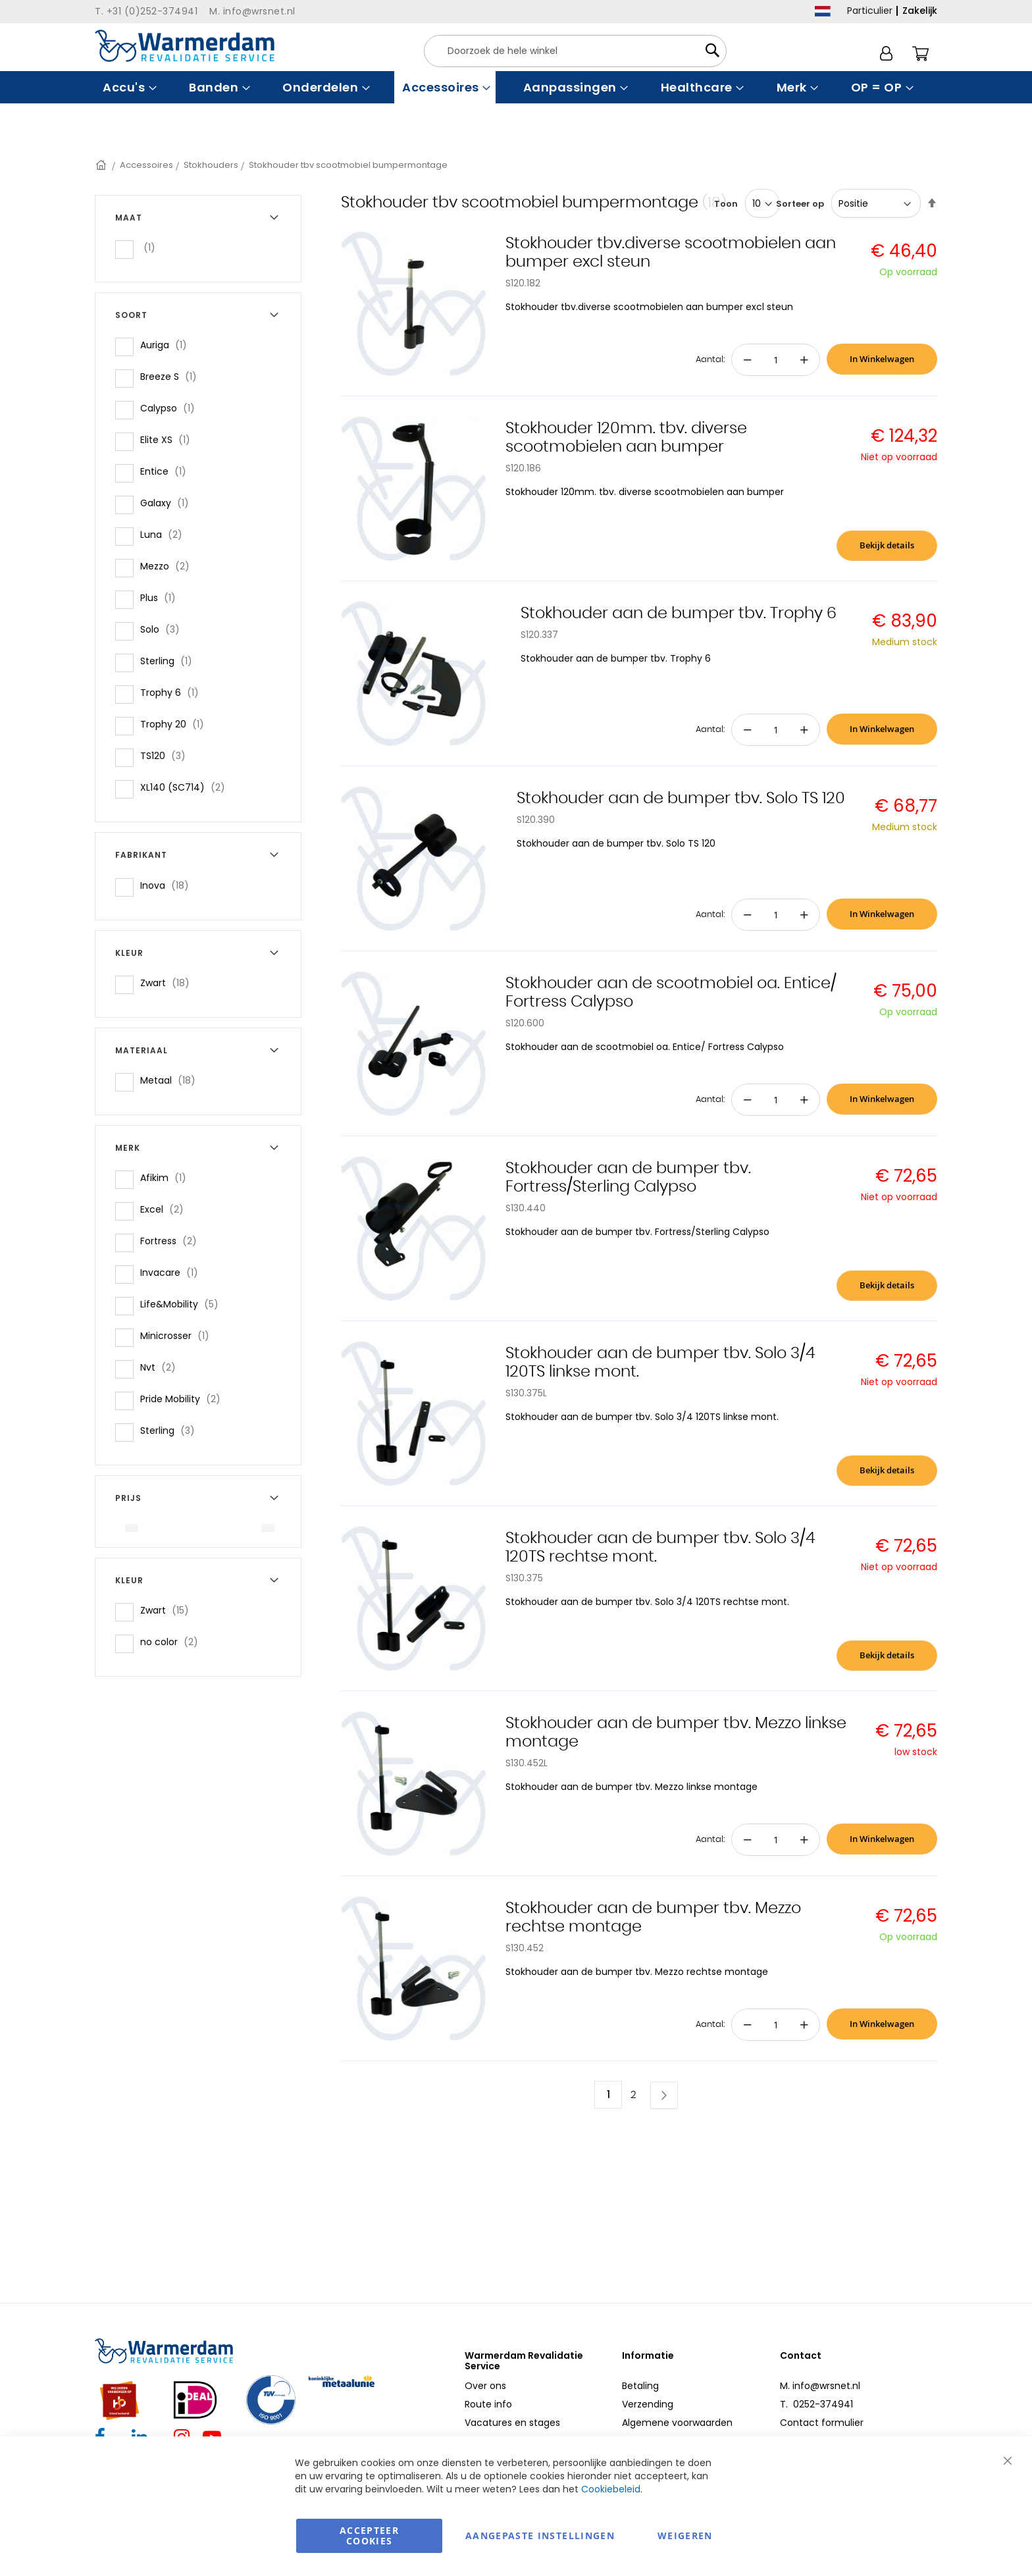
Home (102, 165)
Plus (162, 597)
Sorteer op (800, 203)
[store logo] (184, 46)
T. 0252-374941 (816, 2404)
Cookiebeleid (610, 2489)
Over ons (485, 2385)
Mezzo (168, 566)
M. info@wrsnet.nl (820, 2385)
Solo (164, 629)
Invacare (173, 1272)
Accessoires (146, 165)
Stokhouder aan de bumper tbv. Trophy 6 (679, 613)
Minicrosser (178, 1335)
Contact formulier (822, 2422)
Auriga (167, 345)
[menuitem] (128, 87)
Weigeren (685, 2535)
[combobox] (575, 51)
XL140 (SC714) (186, 787)
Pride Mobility (184, 1399)
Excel (166, 1209)
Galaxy (168, 503)
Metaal (171, 1080)
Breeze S (172, 376)
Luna (165, 534)
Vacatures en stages (512, 2422)
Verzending (647, 2404)
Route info (488, 2404)
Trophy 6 (173, 692)
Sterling (170, 661)
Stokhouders (211, 165)
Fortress (172, 1241)
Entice (167, 471)
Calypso (171, 408)
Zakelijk (919, 10)
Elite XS (169, 439)
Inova (168, 885)
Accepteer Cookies (369, 2535)
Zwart (168, 982)
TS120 (167, 755)
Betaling (640, 2385)
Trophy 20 (176, 724)
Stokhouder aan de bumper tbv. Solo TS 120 (681, 798)
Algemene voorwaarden (677, 2422)
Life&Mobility (183, 1304)
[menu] (516, 87)
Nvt (162, 1367)
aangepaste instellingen (540, 2535)
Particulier (869, 10)
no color (173, 1641)
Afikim (167, 1177)
